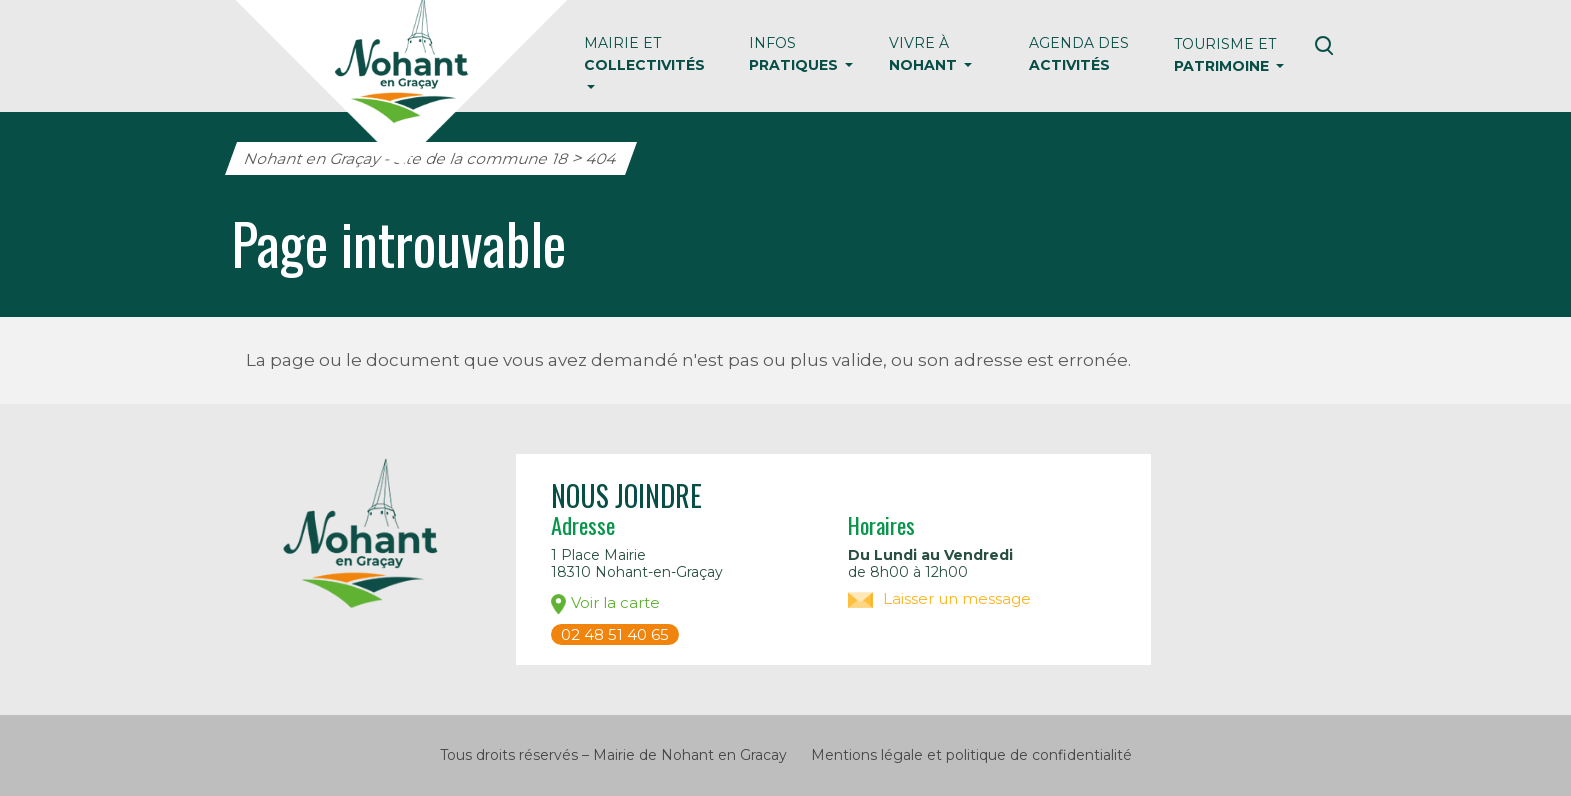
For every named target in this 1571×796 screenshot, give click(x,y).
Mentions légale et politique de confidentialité (971, 755)
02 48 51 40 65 (615, 634)
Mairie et (644, 54)
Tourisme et (1225, 55)
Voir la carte (605, 603)
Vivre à (925, 54)
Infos (795, 54)
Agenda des (1079, 54)
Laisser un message (939, 598)
